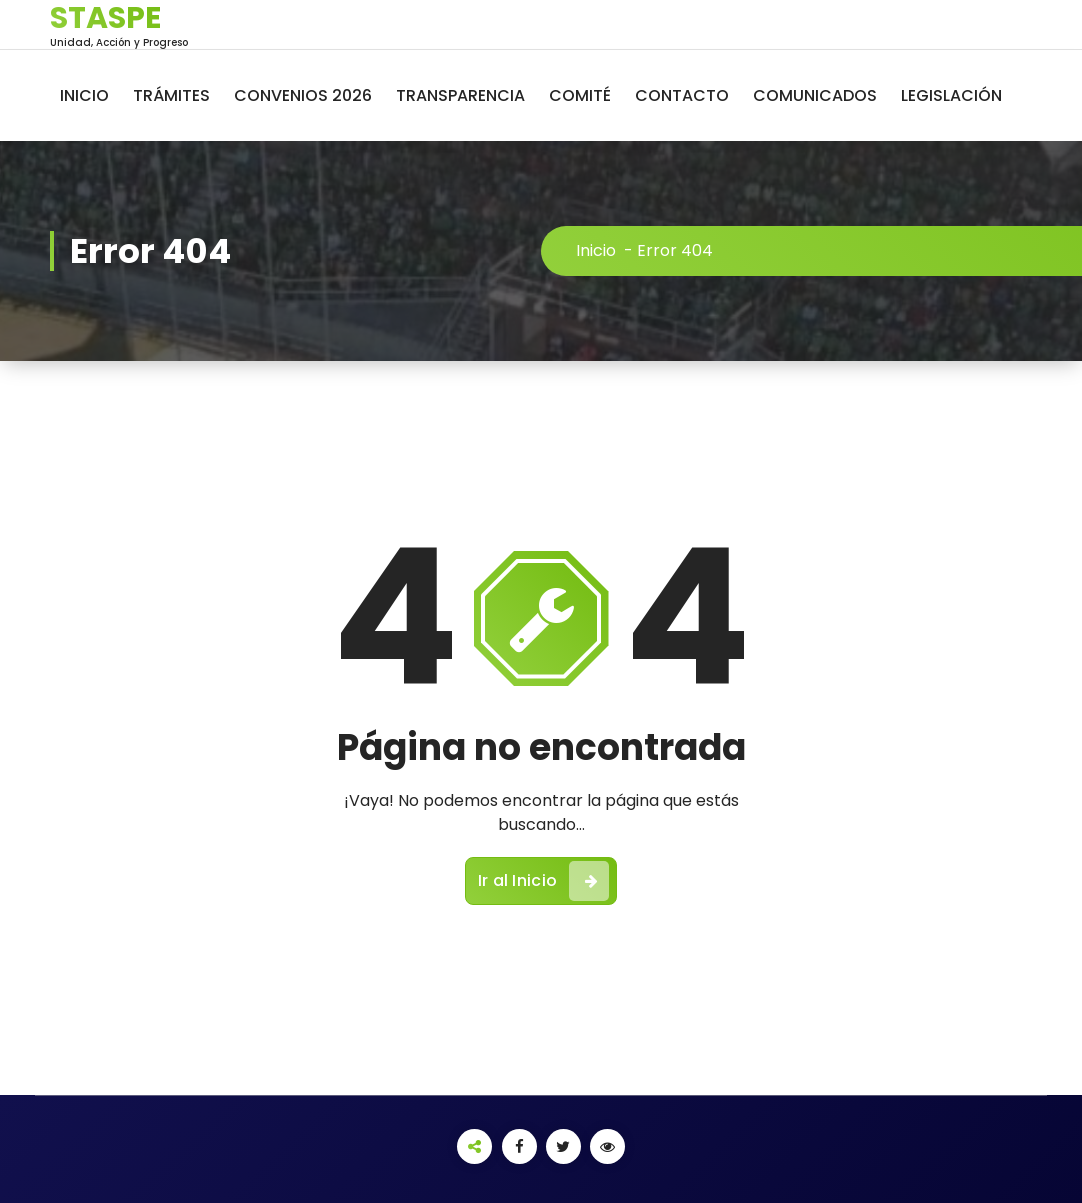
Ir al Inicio (544, 881)
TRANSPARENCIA (460, 95)
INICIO (84, 95)
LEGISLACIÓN (951, 95)
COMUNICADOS (815, 95)
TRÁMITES (171, 95)
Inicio (596, 250)
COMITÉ (580, 95)
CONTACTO (682, 95)
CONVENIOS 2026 (303, 95)
